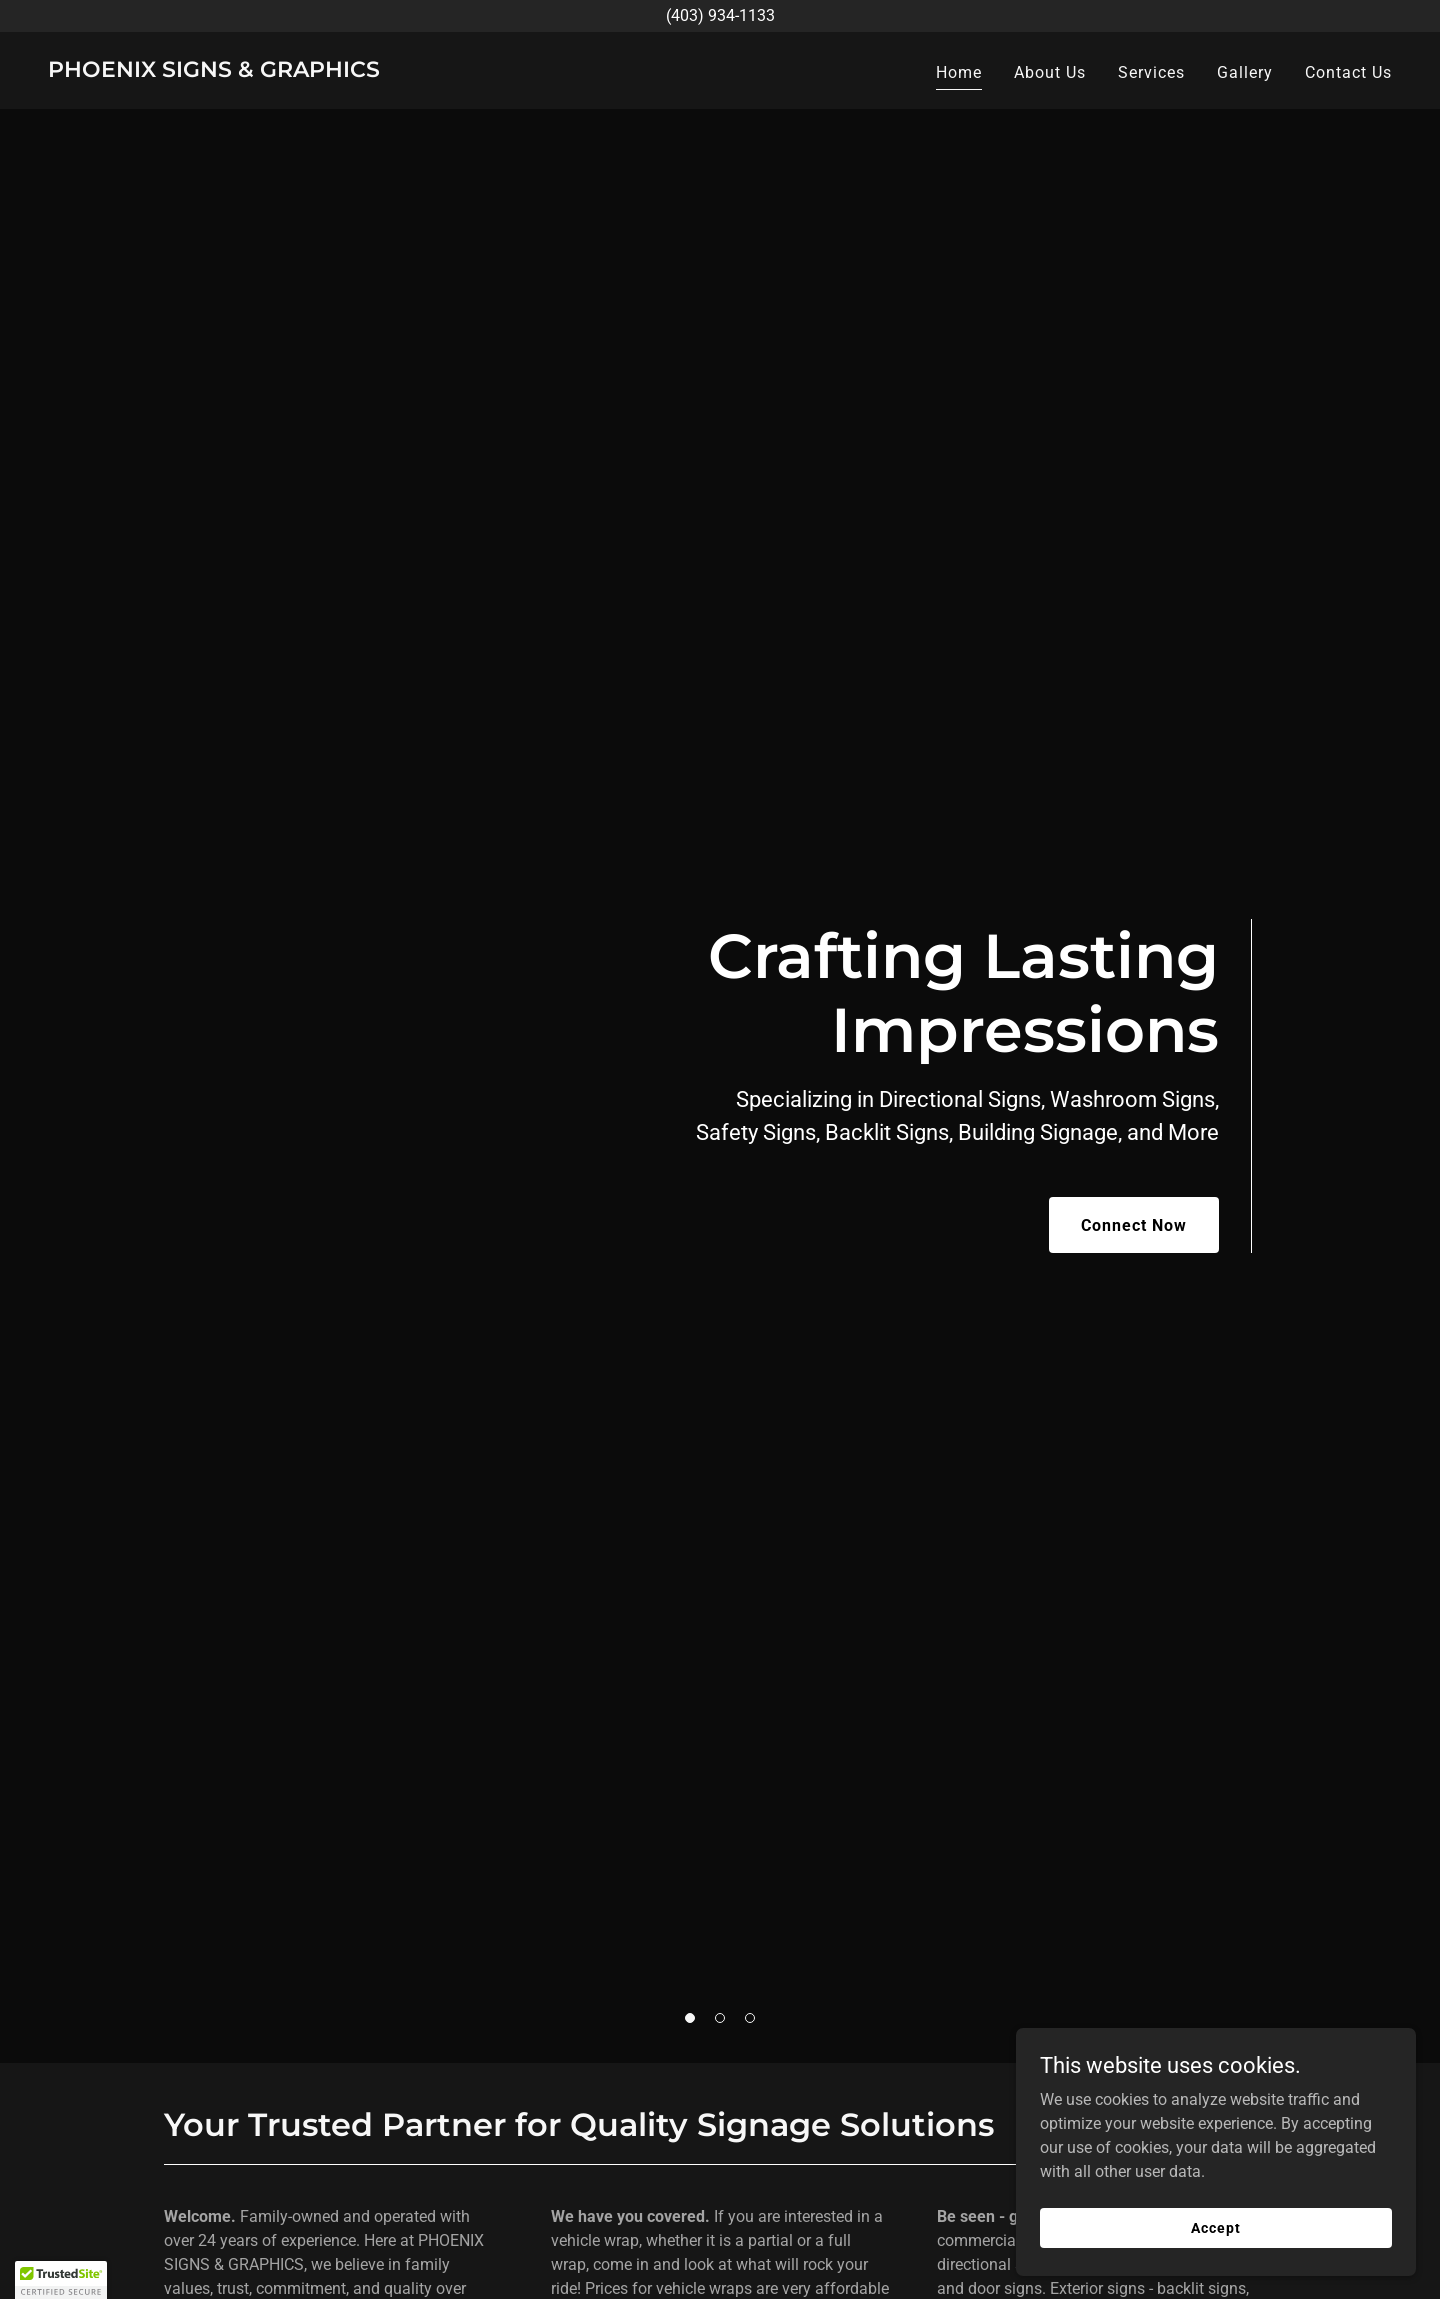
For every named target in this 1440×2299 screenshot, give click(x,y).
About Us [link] (1050, 72)
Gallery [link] (1245, 72)
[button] (690, 2018)
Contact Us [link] (1348, 72)
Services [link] (1151, 72)
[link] (214, 71)
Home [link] (959, 72)
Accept (1215, 2227)
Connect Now (1134, 1225)
